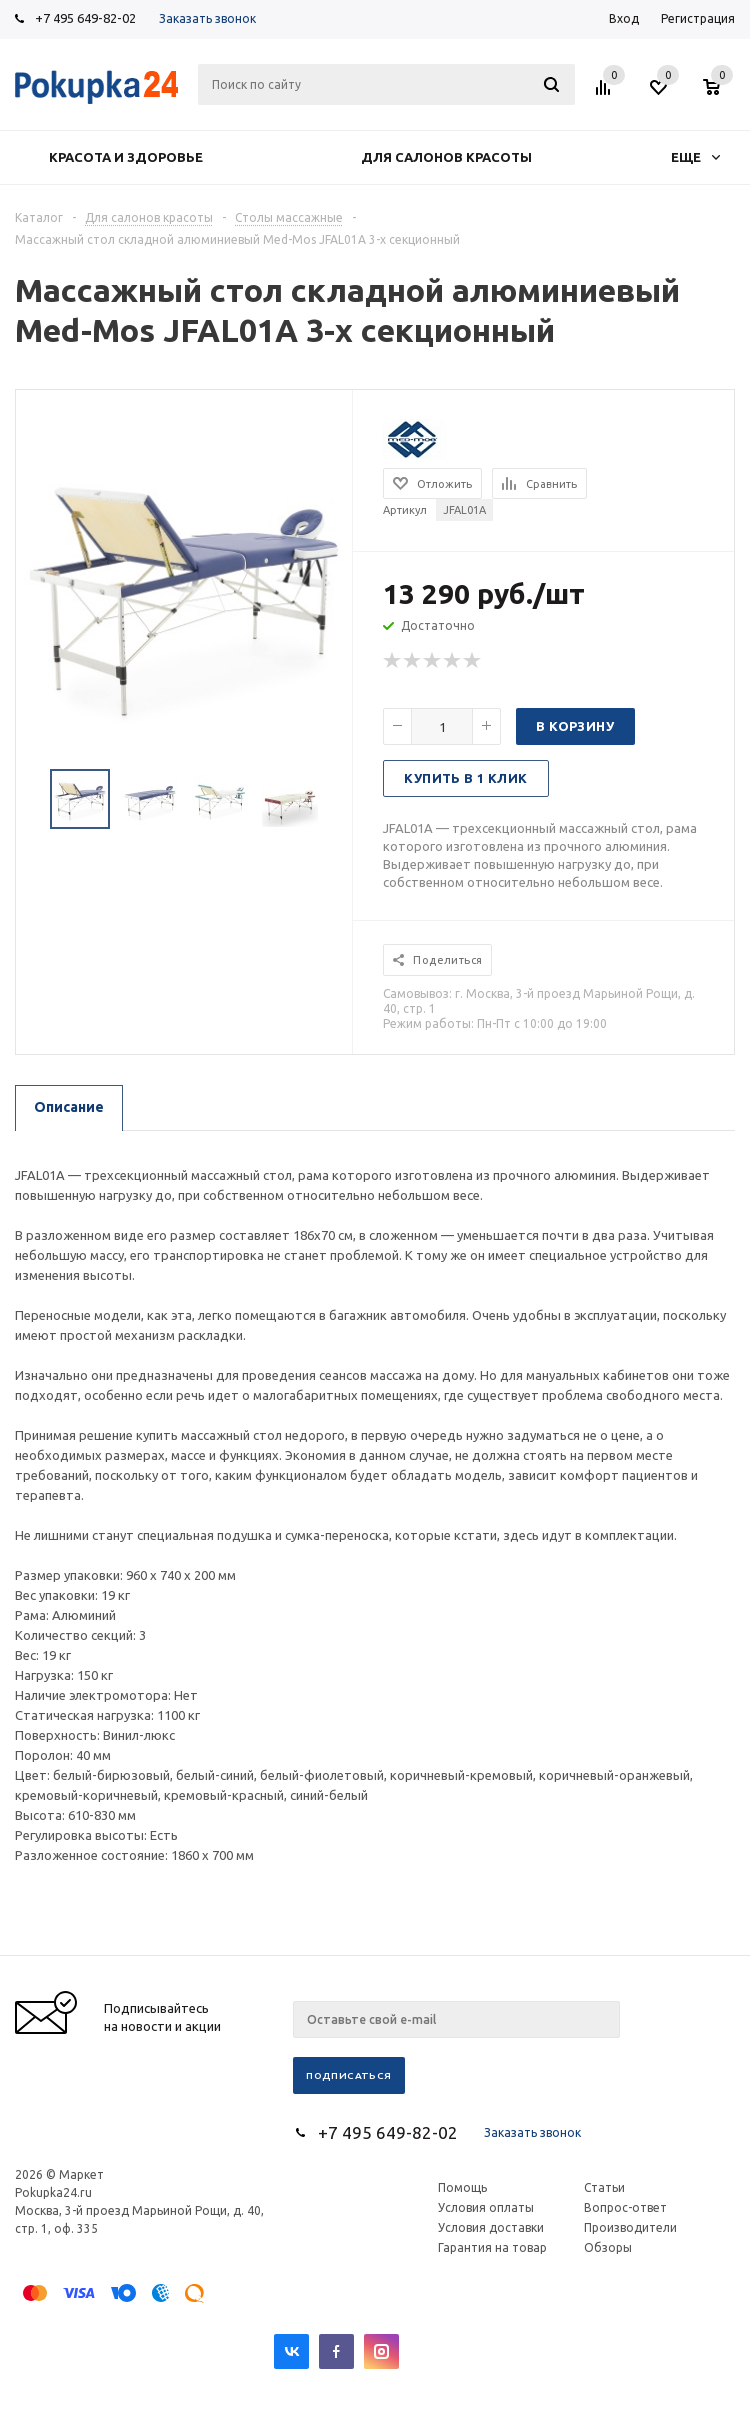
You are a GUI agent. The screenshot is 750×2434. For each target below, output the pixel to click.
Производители (630, 2227)
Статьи (604, 2187)
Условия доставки (491, 2227)
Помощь (462, 2187)
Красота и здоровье (126, 157)
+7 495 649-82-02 (85, 18)
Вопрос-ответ (625, 2207)
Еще (695, 157)
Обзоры (608, 2247)
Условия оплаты (486, 2207)
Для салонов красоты (446, 157)
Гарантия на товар (492, 2247)
